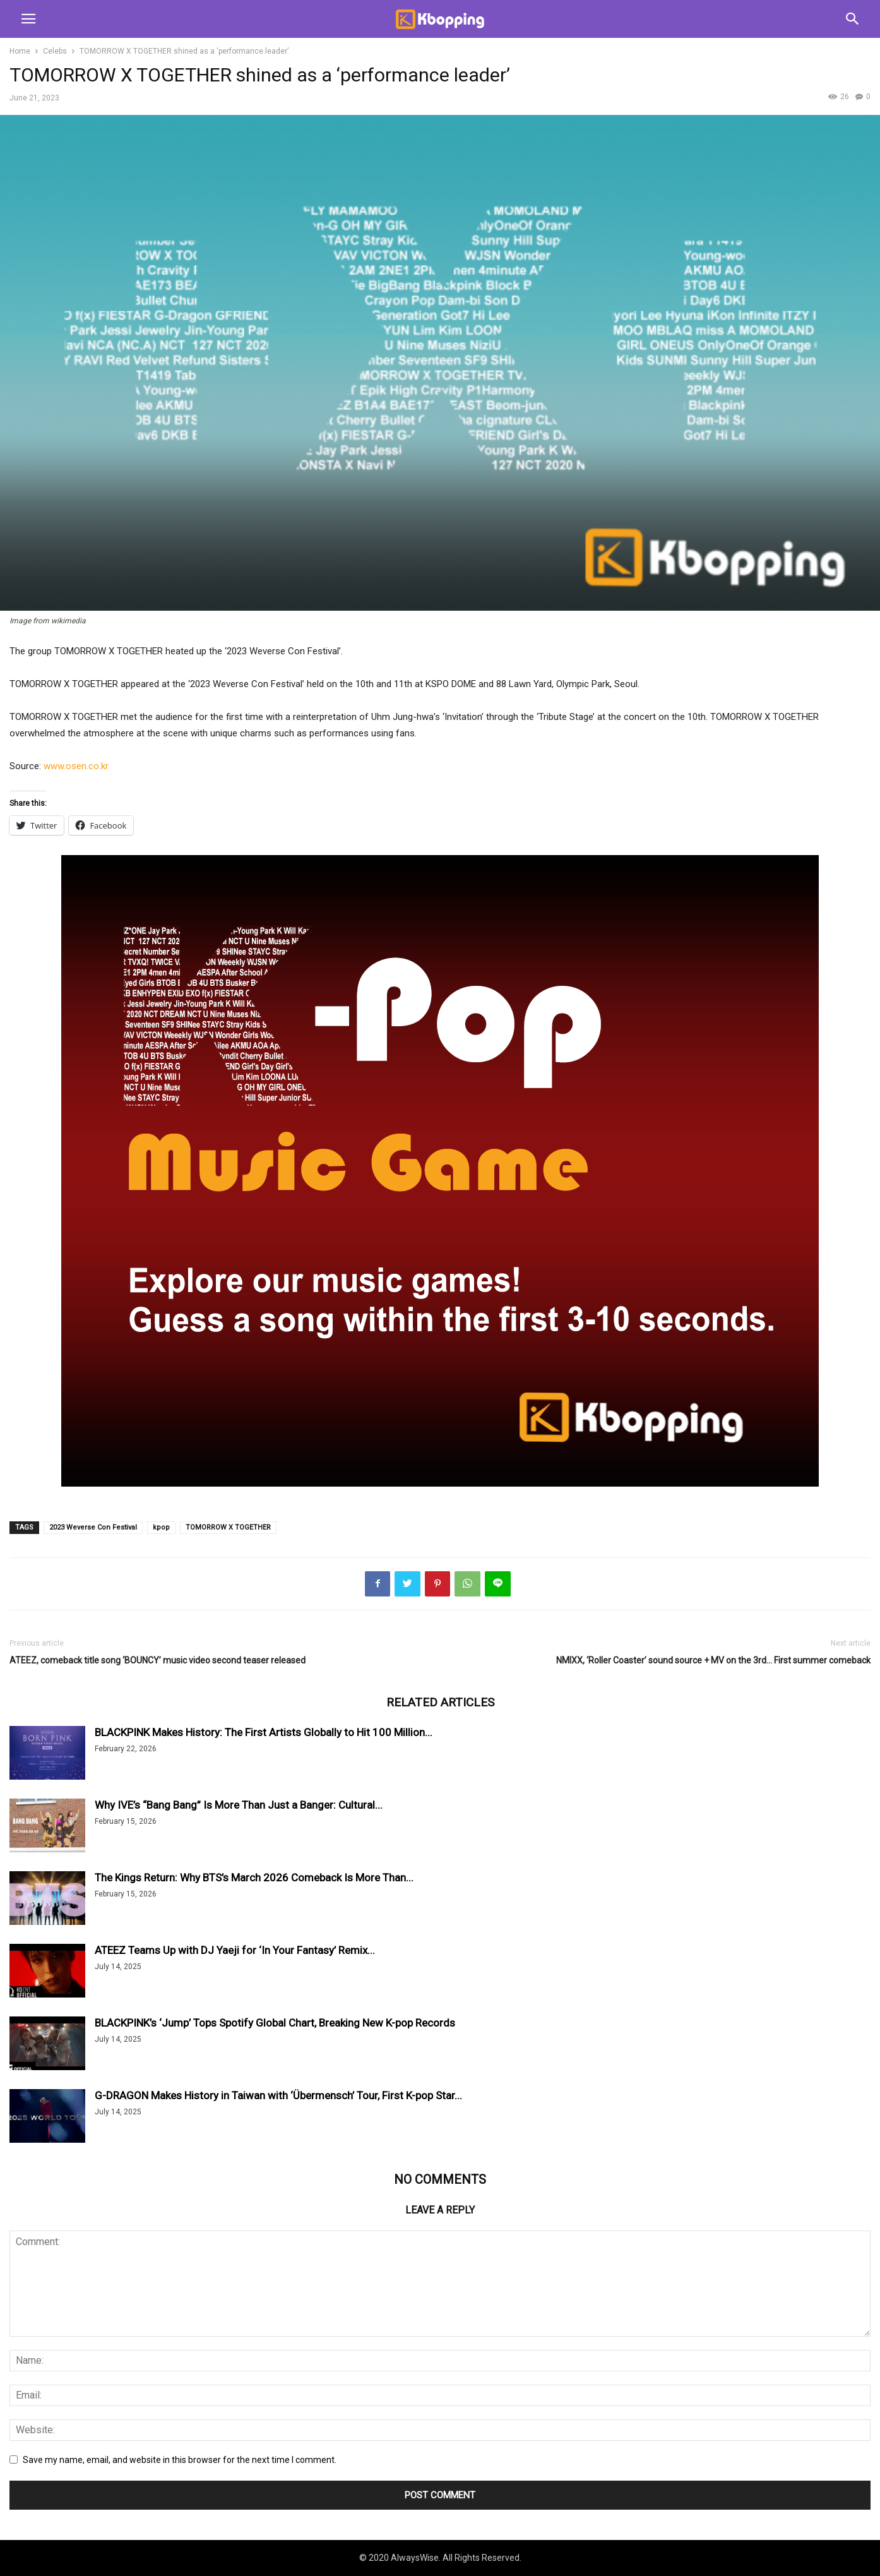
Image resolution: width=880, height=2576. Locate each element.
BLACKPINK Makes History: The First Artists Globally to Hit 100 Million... (263, 1732)
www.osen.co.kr (76, 766)
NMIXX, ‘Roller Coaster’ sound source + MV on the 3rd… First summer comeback (713, 1660)
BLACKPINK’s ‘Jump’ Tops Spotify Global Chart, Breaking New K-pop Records (275, 2022)
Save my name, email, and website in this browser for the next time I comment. (179, 2460)
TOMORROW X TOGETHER (228, 1527)
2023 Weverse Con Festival (93, 1527)
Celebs (55, 51)
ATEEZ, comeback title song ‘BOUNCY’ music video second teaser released (157, 1660)
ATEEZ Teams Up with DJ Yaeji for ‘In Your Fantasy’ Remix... (235, 1950)
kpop (161, 1527)
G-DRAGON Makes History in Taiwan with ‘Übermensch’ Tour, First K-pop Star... (278, 2095)
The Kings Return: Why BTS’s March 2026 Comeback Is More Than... (254, 1877)
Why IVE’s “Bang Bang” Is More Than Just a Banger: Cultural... (239, 1805)
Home (19, 51)
